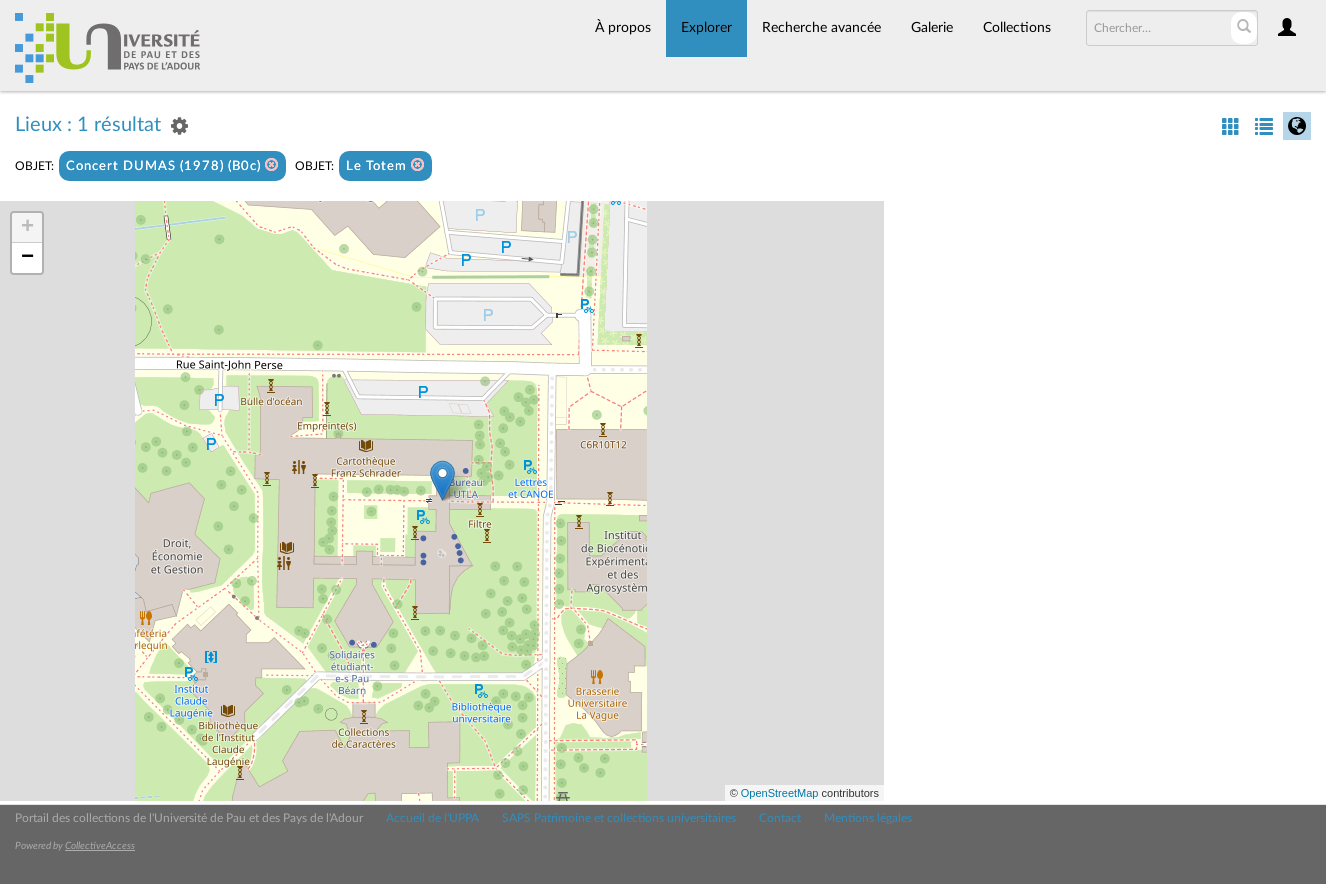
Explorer (706, 28)
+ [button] (27, 228)
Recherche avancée (821, 28)
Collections (1017, 28)
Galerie (932, 28)
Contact (780, 818)
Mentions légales (868, 818)
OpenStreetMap (780, 793)
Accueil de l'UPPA (432, 818)
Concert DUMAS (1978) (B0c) (172, 165)
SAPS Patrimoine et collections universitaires (619, 818)
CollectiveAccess (100, 846)
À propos (623, 28)
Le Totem (385, 165)
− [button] (27, 258)
